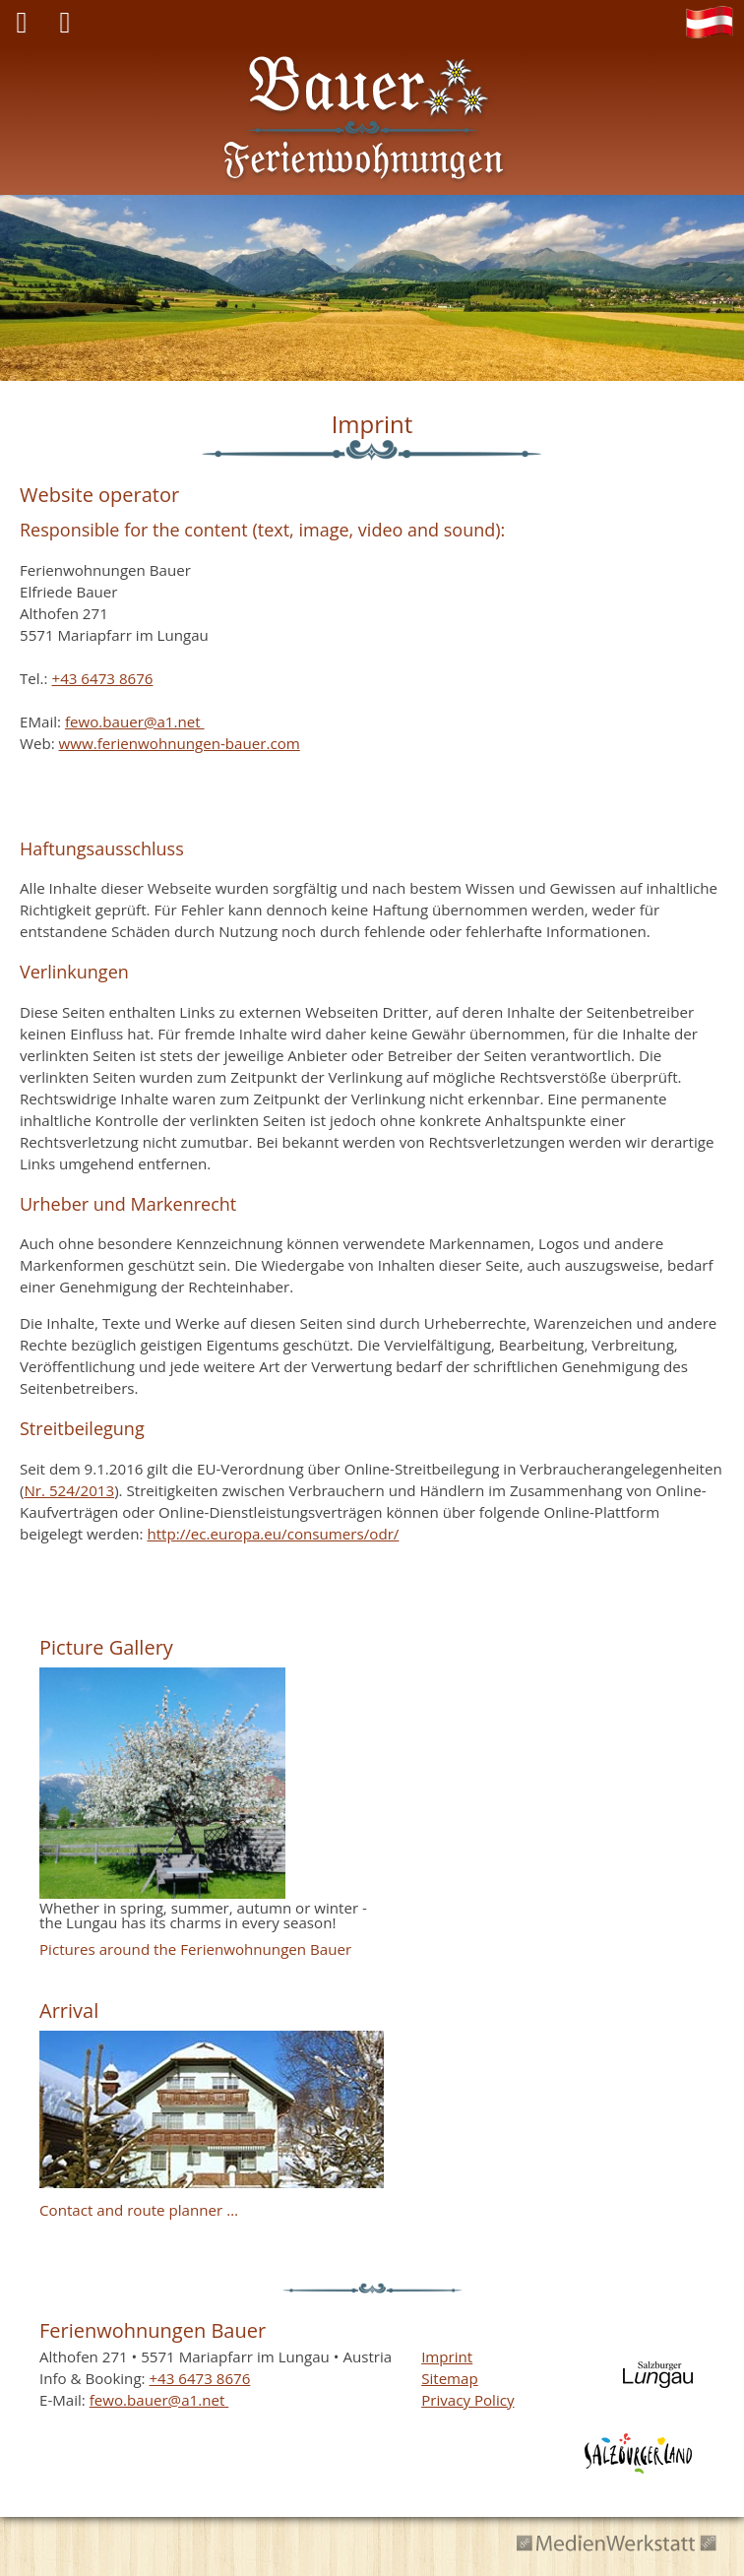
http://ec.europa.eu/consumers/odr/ (273, 1533)
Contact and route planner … (138, 2210)
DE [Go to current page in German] (714, 24)
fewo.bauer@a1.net (135, 721)
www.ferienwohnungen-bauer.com (179, 743)
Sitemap (449, 2378)
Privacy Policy (467, 2400)
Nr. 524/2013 (69, 1490)
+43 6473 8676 (102, 678)
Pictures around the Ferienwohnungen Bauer (195, 1949)
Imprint (446, 2356)
